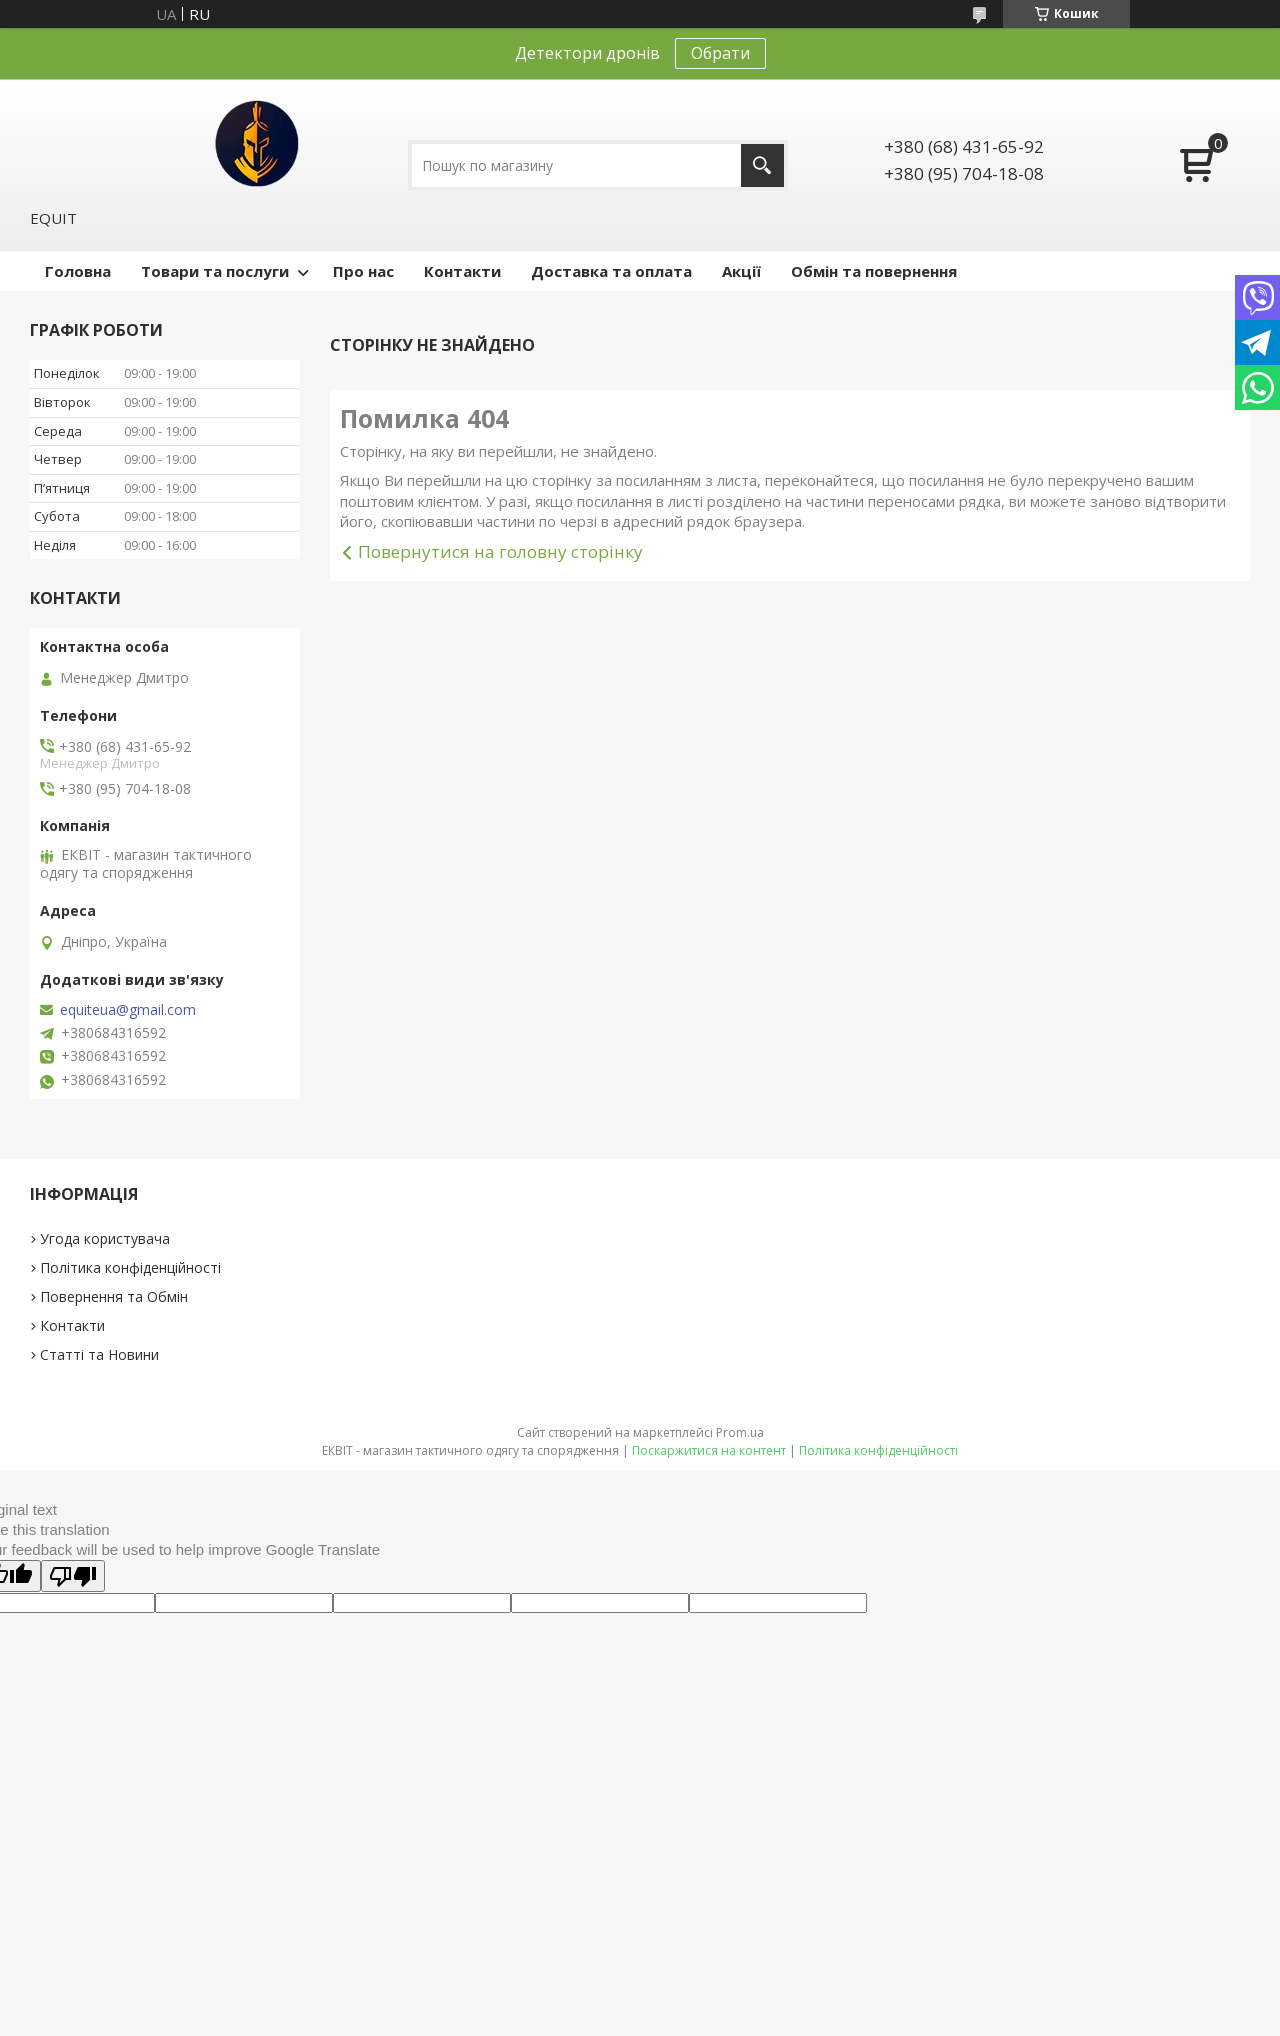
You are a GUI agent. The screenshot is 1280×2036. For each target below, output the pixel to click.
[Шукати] (762, 165)
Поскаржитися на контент (709, 1450)
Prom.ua (740, 1432)
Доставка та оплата (611, 271)
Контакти (462, 271)
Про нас (363, 271)
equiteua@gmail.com (128, 1010)
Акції (741, 271)
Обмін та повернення (874, 271)
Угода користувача (105, 1238)
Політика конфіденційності (130, 1267)
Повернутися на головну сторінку (500, 551)
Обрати (720, 53)
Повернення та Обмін (114, 1296)
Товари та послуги (215, 271)
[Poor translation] (73, 1576)
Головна (78, 271)
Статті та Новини (99, 1354)
